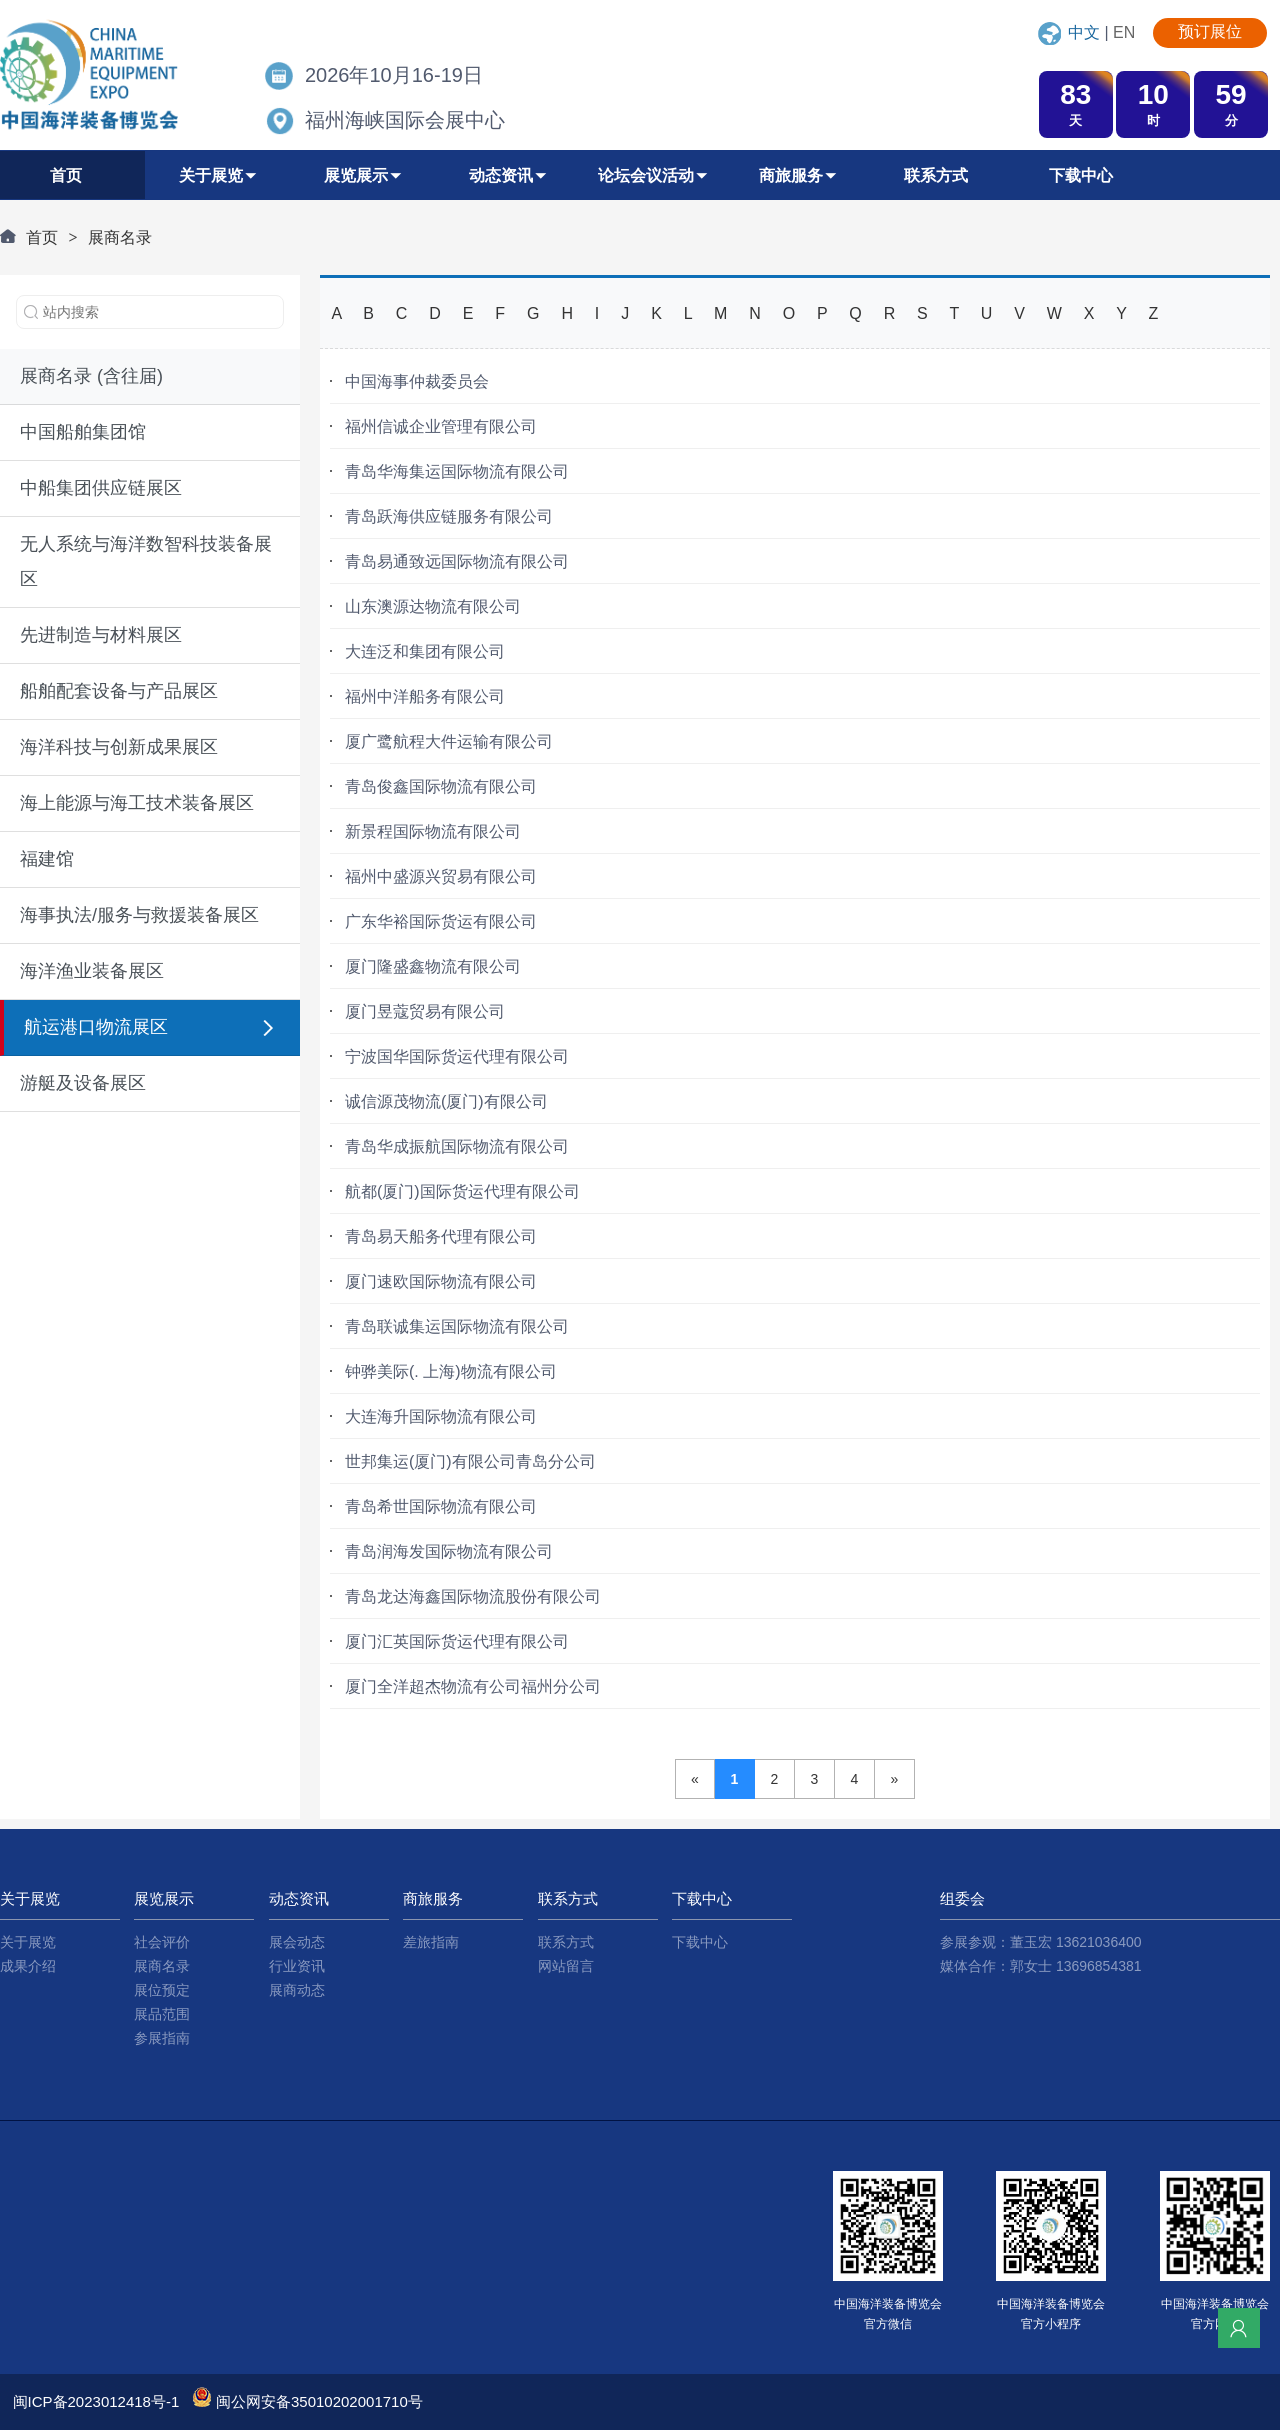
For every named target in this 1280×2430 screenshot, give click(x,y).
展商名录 (120, 237)
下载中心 (700, 1942)
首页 (42, 237)
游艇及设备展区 (83, 1083)
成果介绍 (28, 1966)
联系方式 (566, 1942)
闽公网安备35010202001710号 (319, 2401)
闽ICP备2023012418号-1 (96, 2401)
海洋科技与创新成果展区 (119, 747)
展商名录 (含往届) (91, 376)
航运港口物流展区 (96, 1027)
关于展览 (28, 1942)
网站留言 (566, 1966)
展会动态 (297, 1942)
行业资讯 (297, 1966)
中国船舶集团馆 (83, 432)
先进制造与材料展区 (101, 635)
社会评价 (162, 1942)
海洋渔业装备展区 (92, 971)
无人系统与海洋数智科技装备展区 (146, 561)
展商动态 (297, 1990)
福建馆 (47, 859)
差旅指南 (431, 1942)
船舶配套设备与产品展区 (119, 691)
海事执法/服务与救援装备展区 (139, 915)
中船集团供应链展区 (101, 488)
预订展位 (1210, 31)
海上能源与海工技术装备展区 (137, 803)
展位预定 (162, 1990)
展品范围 (162, 2014)
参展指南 (162, 2038)
